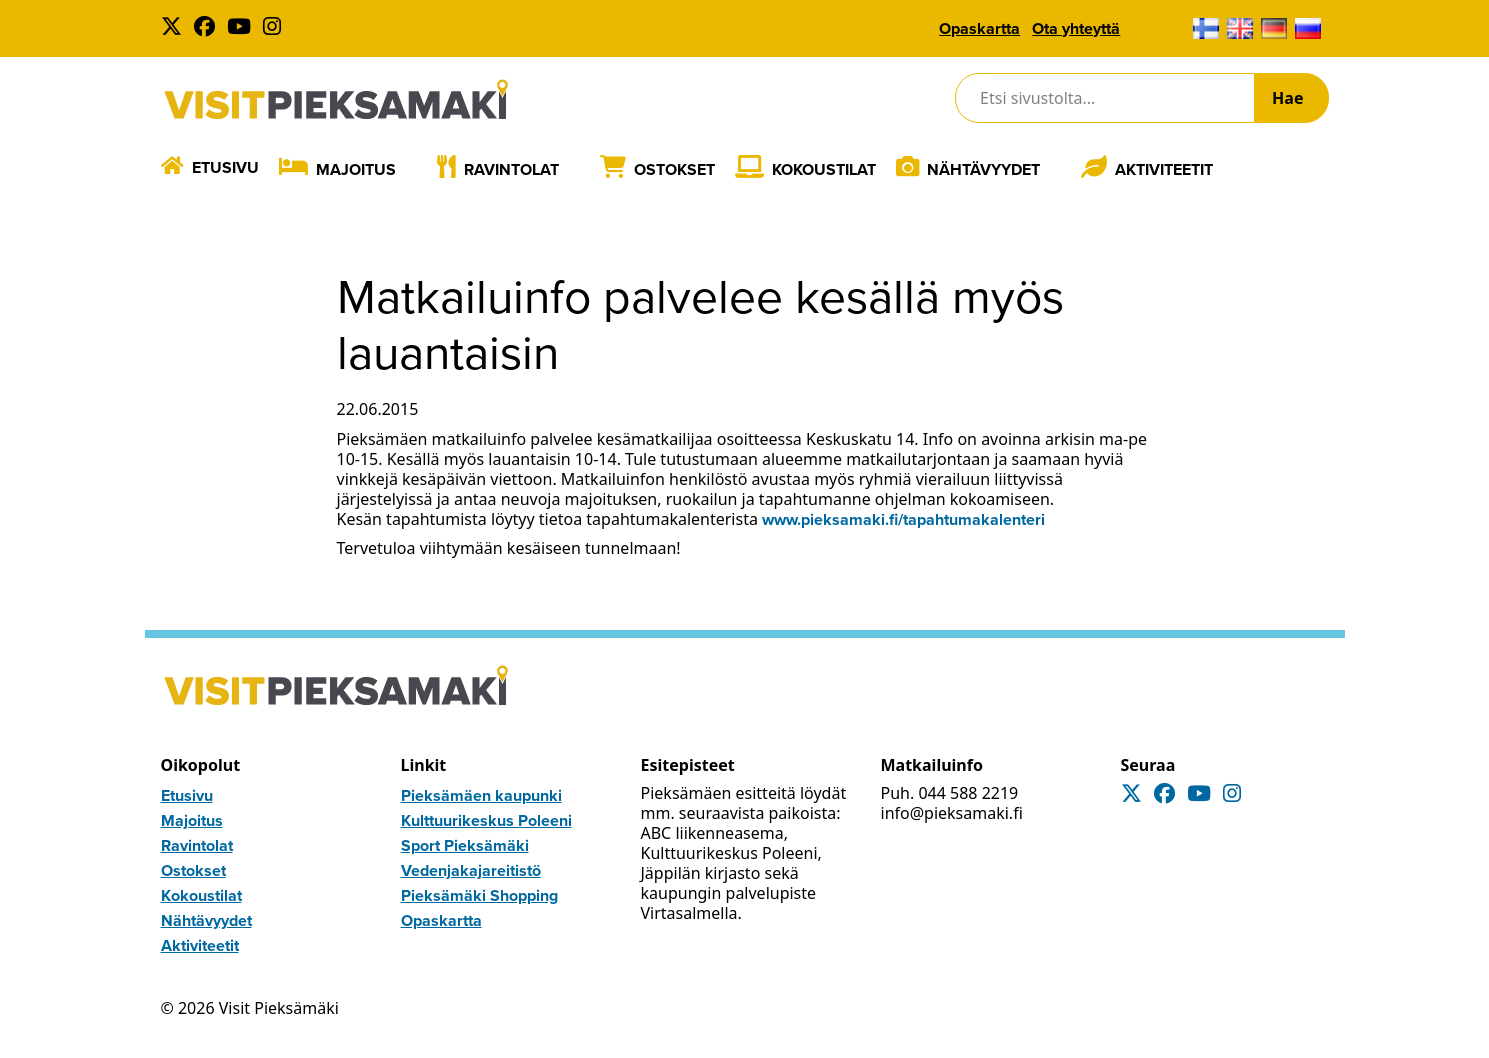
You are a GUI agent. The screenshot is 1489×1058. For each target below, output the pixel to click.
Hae (1287, 98)
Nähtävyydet (983, 169)
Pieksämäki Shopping (479, 895)
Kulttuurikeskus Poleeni (486, 820)
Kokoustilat (824, 169)
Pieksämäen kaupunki (481, 795)
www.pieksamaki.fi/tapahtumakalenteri (903, 519)
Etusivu (225, 167)
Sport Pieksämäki (465, 845)
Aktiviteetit (1164, 169)
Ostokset (674, 169)
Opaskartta (979, 28)
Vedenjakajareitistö (471, 870)
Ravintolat (511, 169)
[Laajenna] (410, 169)
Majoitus (356, 169)
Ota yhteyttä (1076, 28)
